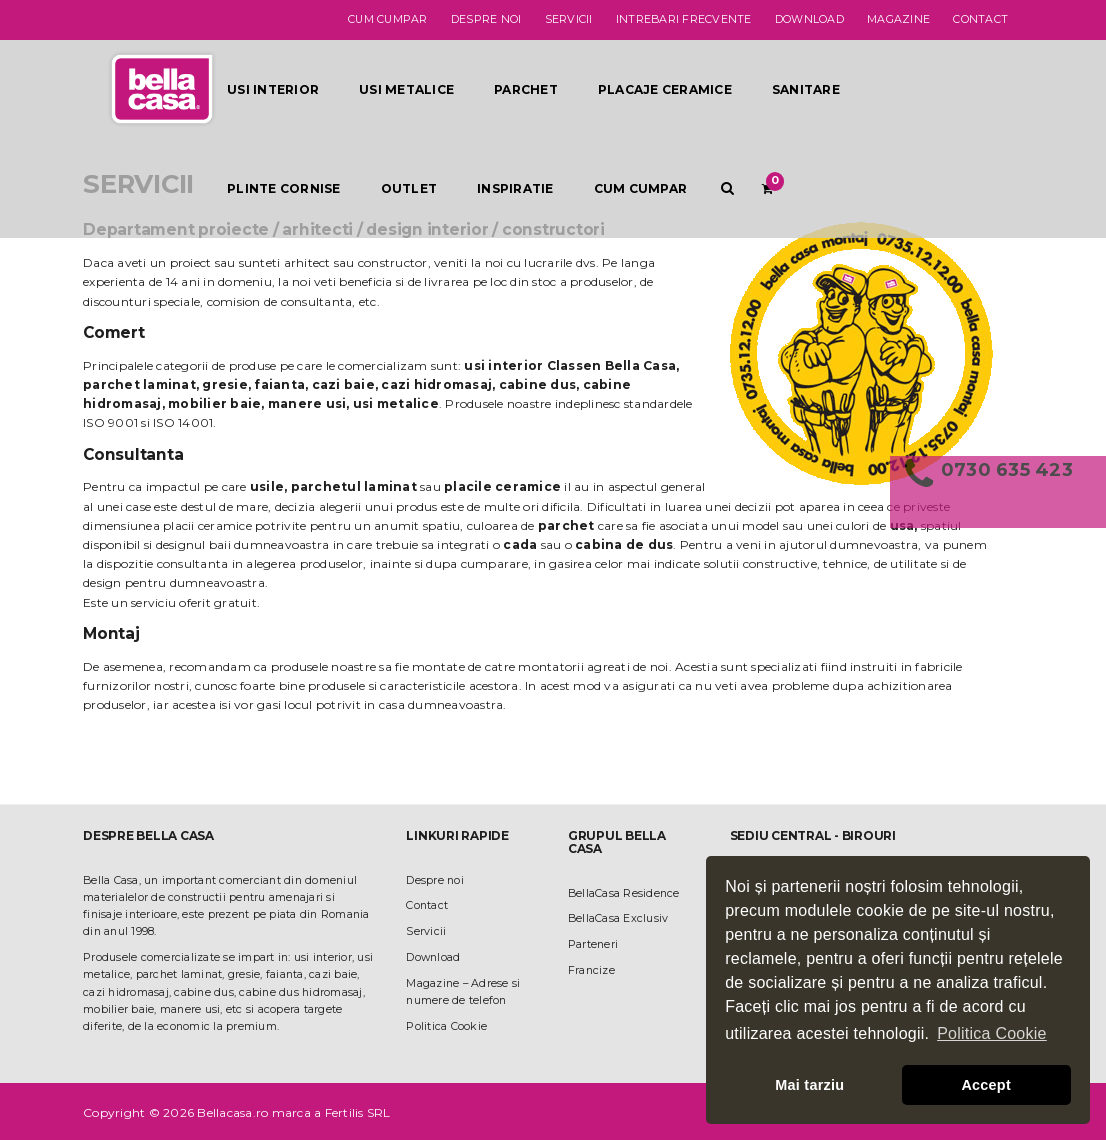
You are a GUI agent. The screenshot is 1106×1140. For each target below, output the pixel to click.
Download (809, 19)
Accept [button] (986, 1085)
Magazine (898, 19)
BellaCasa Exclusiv (618, 918)
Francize (591, 970)
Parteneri (593, 944)
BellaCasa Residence (624, 893)
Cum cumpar (388, 19)
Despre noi (486, 19)
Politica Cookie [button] (992, 1033)
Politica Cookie (446, 1026)
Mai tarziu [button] (809, 1085)
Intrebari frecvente (684, 19)
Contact (980, 19)
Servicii (569, 19)
